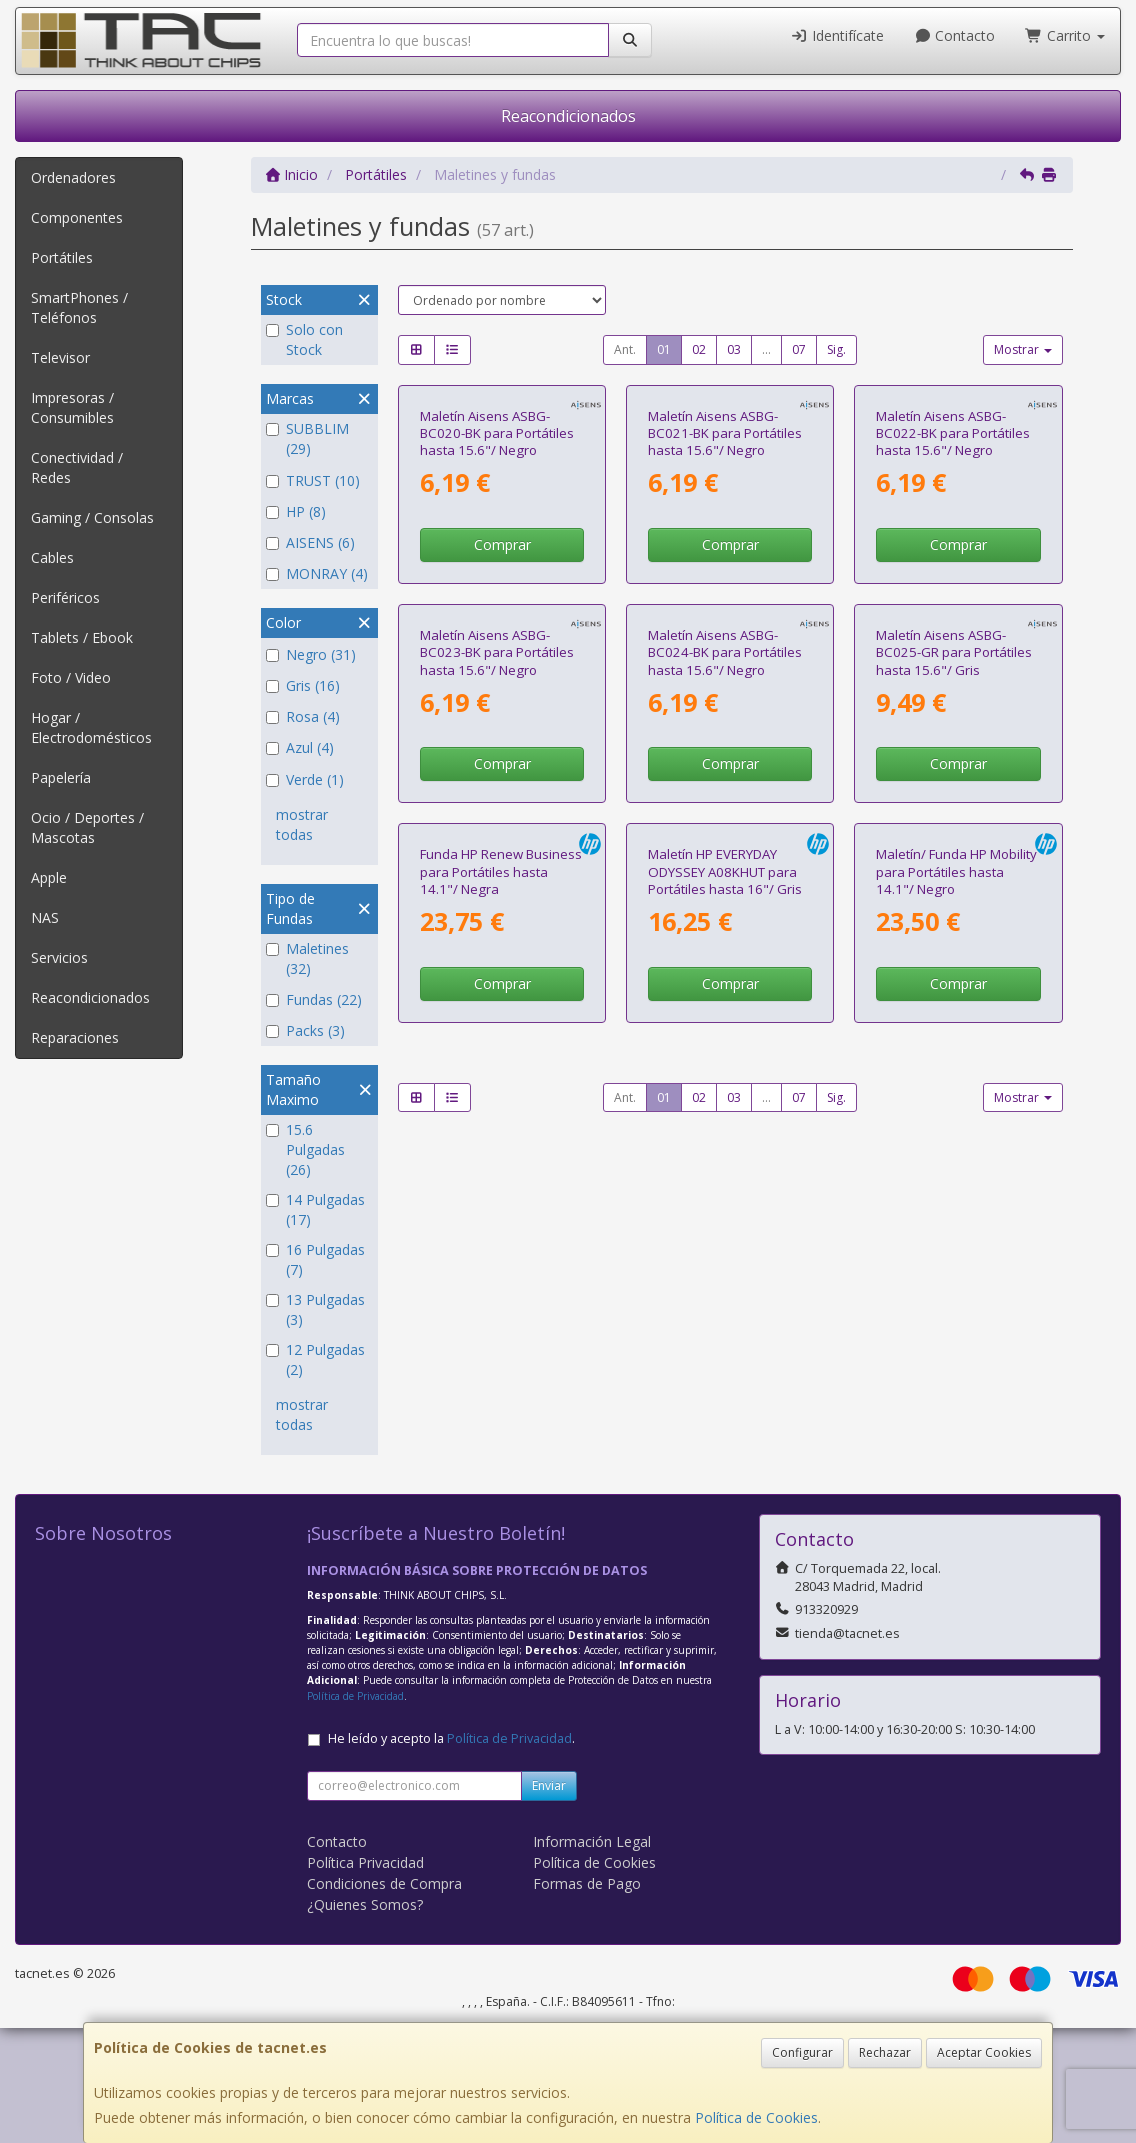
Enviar (549, 1900)
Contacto (955, 35)
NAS (45, 917)
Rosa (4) (303, 716)
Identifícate (837, 35)
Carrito (1065, 35)
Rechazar (885, 2052)
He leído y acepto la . (451, 1853)
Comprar (502, 702)
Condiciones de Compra (384, 1998)
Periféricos (65, 597)
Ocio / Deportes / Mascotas (87, 827)
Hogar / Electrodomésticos (91, 727)
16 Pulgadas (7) (315, 1259)
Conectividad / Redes (77, 467)
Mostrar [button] (1023, 349)
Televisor (60, 357)
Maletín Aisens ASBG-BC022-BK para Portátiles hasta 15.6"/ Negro (953, 590)
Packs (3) (305, 1030)
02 (699, 349)
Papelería (61, 777)
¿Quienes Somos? (365, 2019)
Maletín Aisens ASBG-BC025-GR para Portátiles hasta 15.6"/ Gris (954, 967)
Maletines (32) (307, 958)
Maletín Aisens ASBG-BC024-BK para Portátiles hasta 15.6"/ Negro (725, 967)
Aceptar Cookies (984, 2052)
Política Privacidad (365, 1977)
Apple (49, 877)
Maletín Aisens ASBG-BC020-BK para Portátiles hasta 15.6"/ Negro (497, 590)
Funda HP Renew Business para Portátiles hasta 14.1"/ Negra (501, 1344)
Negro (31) (311, 654)
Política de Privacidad (355, 1811)
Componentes (77, 217)
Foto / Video (71, 677)
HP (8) (296, 511)
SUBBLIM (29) (307, 438)
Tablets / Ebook (82, 637)
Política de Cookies (756, 2117)
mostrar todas (302, 824)
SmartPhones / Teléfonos (79, 307)
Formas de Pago (587, 1998)
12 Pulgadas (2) (315, 1359)
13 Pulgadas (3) (315, 1309)
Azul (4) (300, 747)
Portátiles (62, 257)
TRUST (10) (313, 480)
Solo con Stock (304, 339)
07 (799, 349)
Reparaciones (75, 1037)
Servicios (59, 957)
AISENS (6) (310, 542)
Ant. (625, 349)
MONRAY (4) (317, 573)
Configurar (802, 2052)
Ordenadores (73, 177)
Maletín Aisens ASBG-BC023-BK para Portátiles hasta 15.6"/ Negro (497, 967)
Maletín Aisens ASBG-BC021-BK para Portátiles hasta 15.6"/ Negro (725, 590)
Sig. (836, 349)
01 (664, 349)
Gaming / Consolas (92, 517)
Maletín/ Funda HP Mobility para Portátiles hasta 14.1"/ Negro (956, 1344)
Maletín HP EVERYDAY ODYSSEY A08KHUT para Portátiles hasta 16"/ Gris (725, 1344)
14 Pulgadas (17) (315, 1209)
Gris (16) (303, 685)
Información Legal (592, 1956)
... (766, 349)
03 (734, 349)
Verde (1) (305, 779)
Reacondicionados (568, 116)
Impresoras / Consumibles (72, 407)
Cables (52, 557)
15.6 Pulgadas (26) (305, 1149)
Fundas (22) (314, 999)
